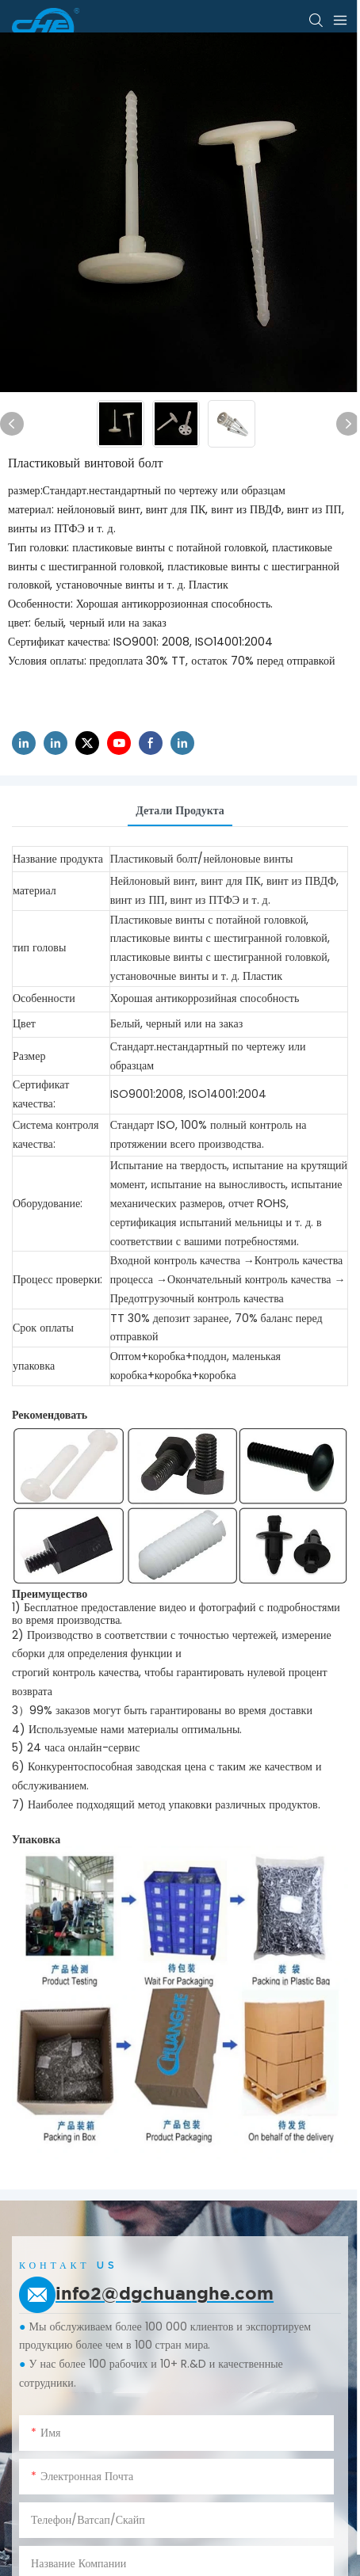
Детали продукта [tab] (180, 810)
